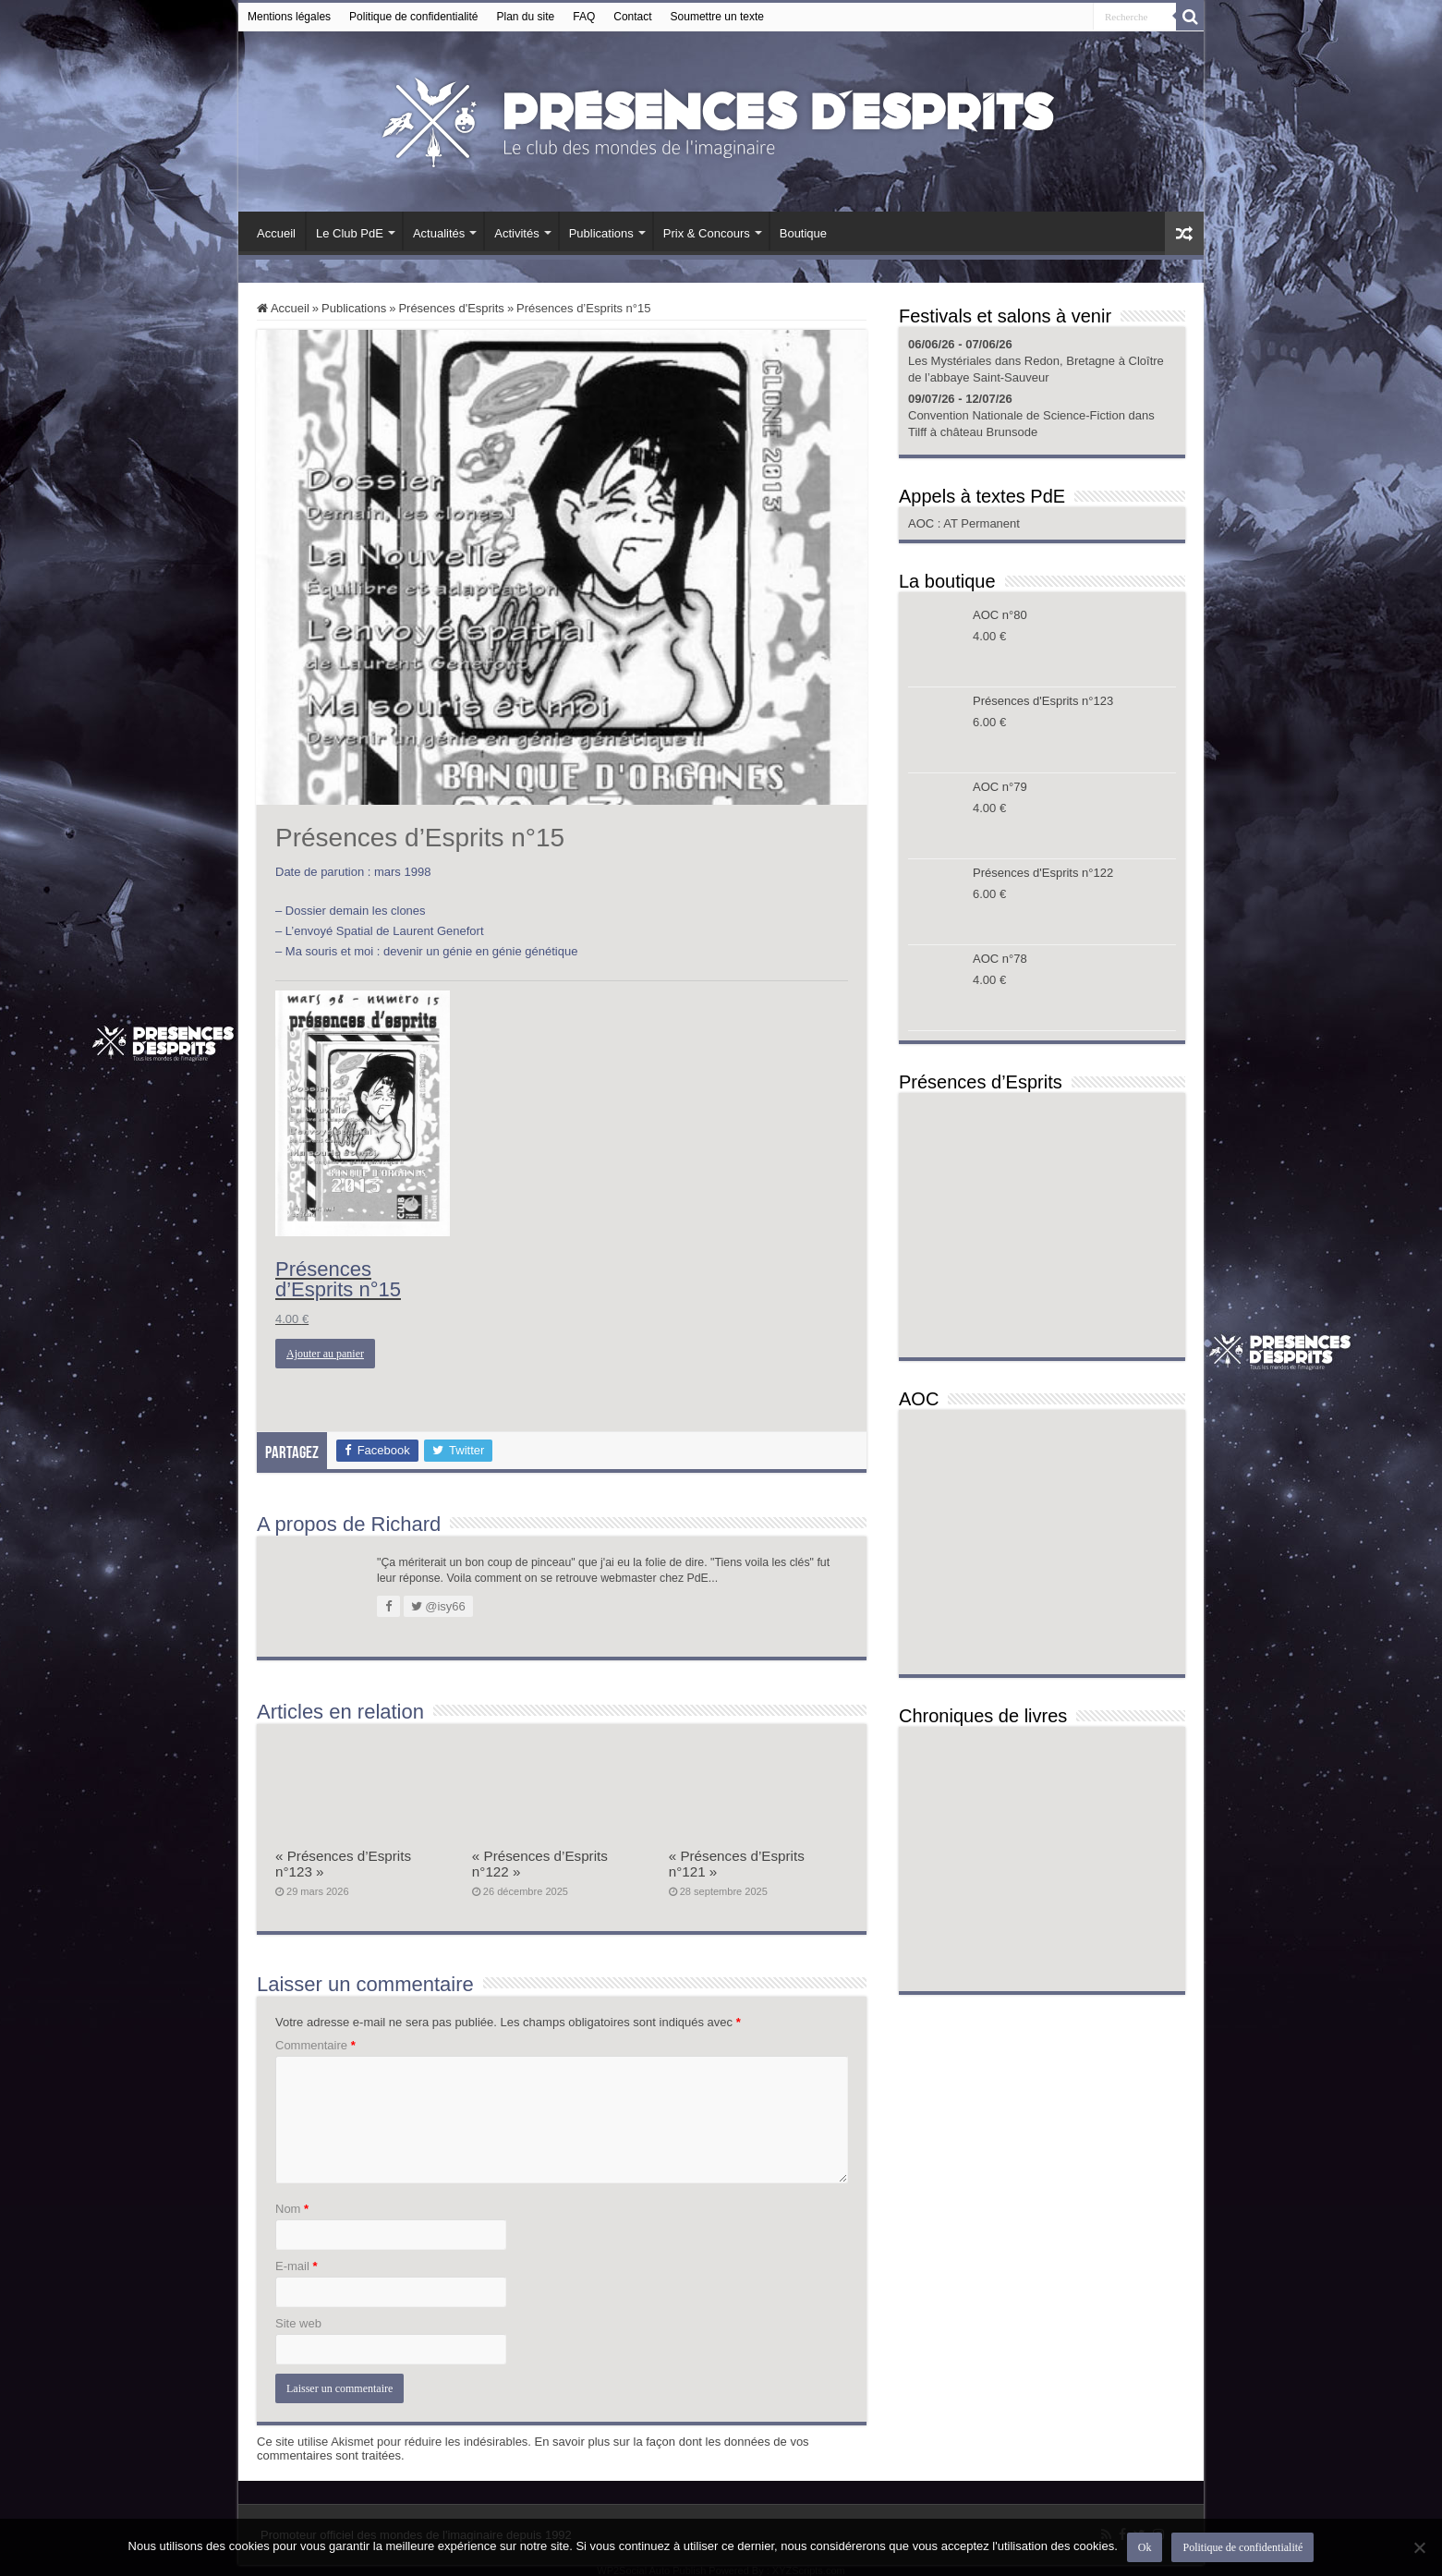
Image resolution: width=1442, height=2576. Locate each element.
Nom (292, 2209)
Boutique (803, 233)
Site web (298, 2323)
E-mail (296, 2266)
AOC (923, 523)
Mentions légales (289, 16)
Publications (601, 233)
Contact (632, 16)
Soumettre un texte (717, 16)
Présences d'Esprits (450, 308)
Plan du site (526, 16)
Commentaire (315, 2045)
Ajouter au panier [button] (325, 1353)
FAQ (584, 16)
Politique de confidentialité (413, 16)
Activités (516, 233)
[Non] (1419, 2547)
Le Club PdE (349, 233)
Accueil (276, 233)
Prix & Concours (706, 233)
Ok (1145, 2547)
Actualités (439, 233)
